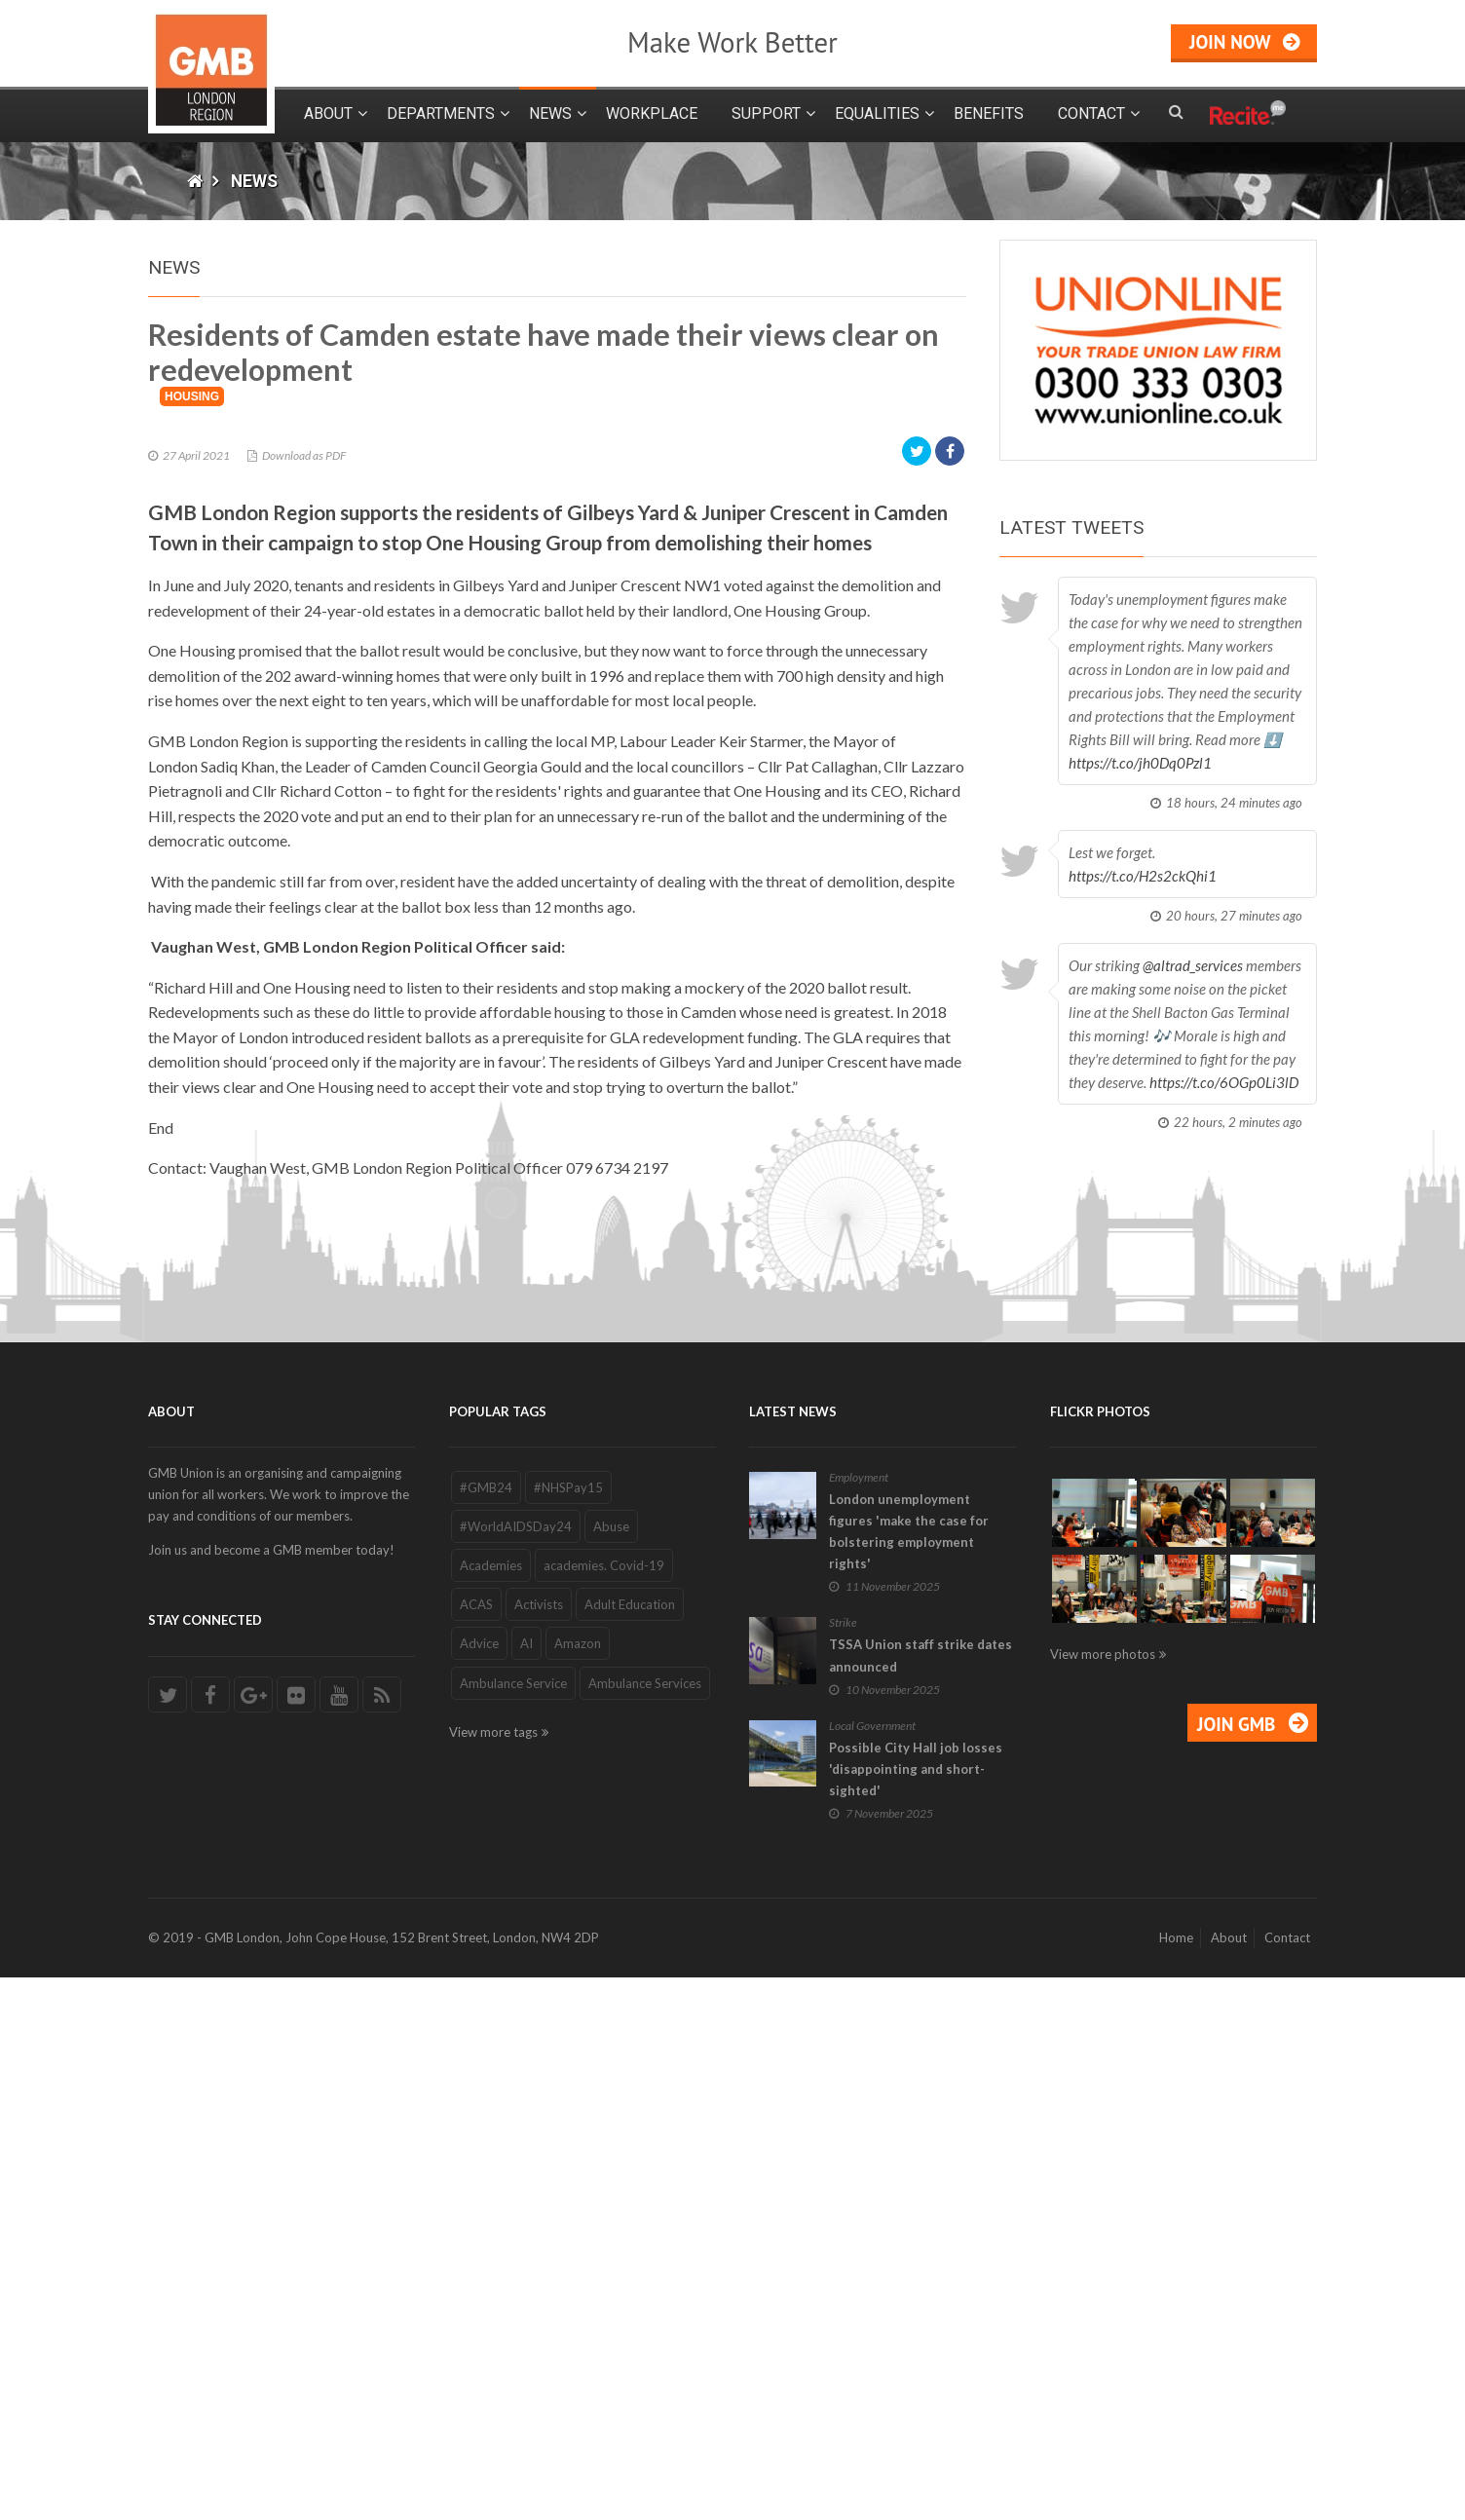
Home (1176, 2480)
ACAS (476, 2148)
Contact (1091, 113)
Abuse (611, 2069)
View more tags (493, 2274)
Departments (441, 113)
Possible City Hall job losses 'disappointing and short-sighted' (915, 2311)
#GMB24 (486, 2030)
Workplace (651, 113)
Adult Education (629, 2148)
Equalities (877, 113)
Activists (538, 2148)
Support (766, 113)
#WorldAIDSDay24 (516, 2069)
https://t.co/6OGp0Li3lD (1223, 1082)
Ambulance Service (513, 2226)
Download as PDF (304, 998)
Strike (843, 2166)
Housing (192, 939)
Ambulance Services (644, 2226)
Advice (479, 2187)
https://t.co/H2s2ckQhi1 (1143, 875)
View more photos (1102, 2196)
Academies (491, 2108)
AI (526, 2187)
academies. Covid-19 (604, 2108)
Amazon (577, 2187)
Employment (858, 2019)
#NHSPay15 (568, 2030)
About (328, 113)
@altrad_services (1193, 965)
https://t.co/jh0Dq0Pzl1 (1140, 762)
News (550, 113)
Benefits (989, 113)
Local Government (872, 2268)
